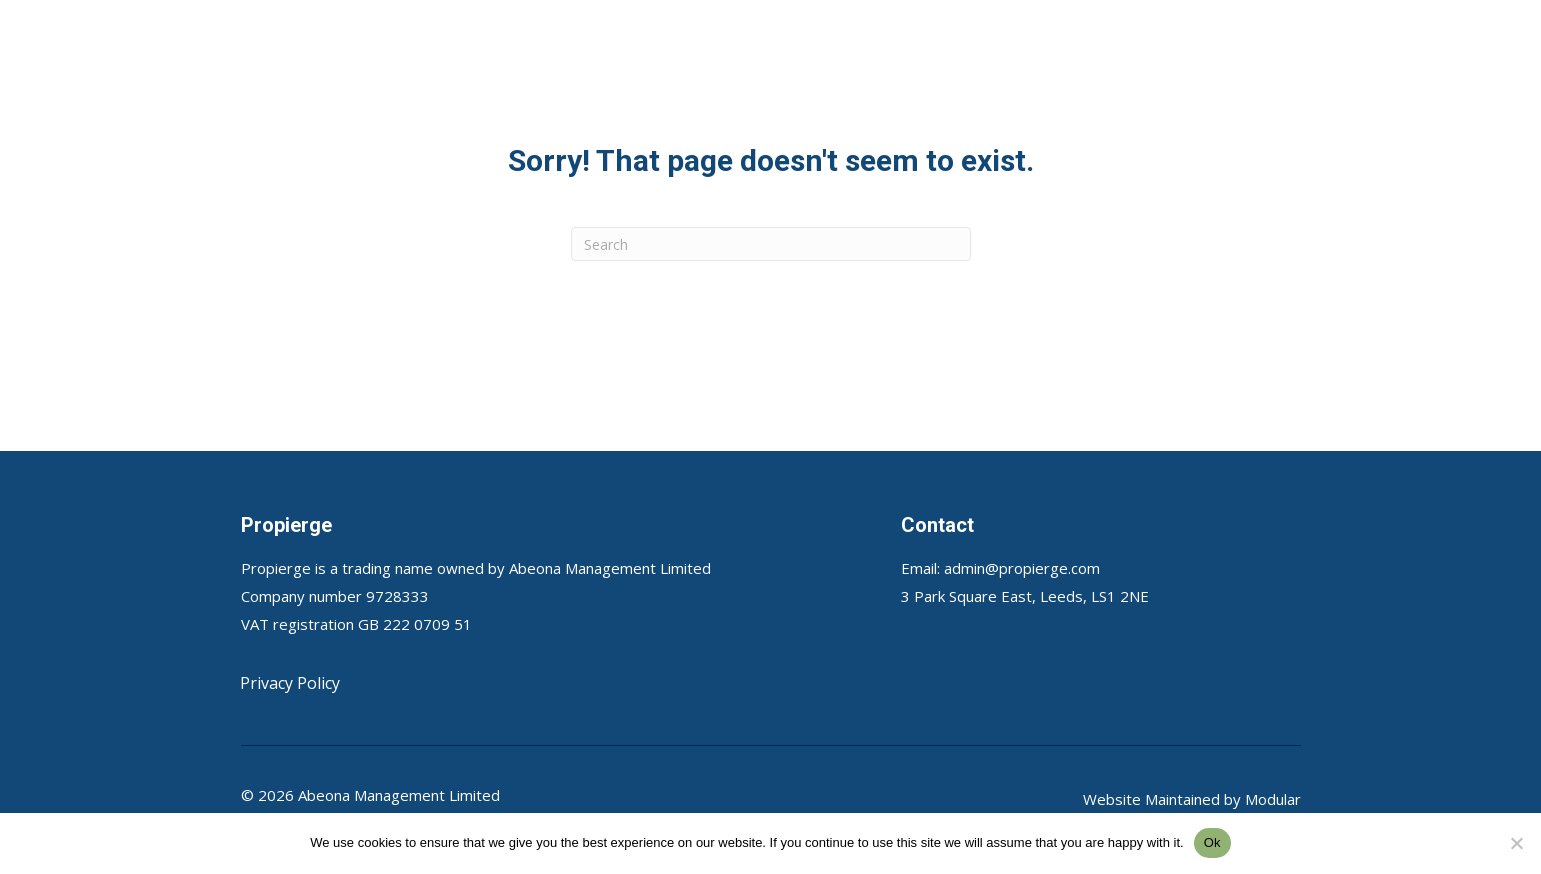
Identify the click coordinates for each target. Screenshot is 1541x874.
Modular (1273, 799)
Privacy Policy (290, 683)
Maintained (1182, 799)
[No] (1516, 843)
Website (1114, 799)
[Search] (771, 244)
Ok (1212, 842)
